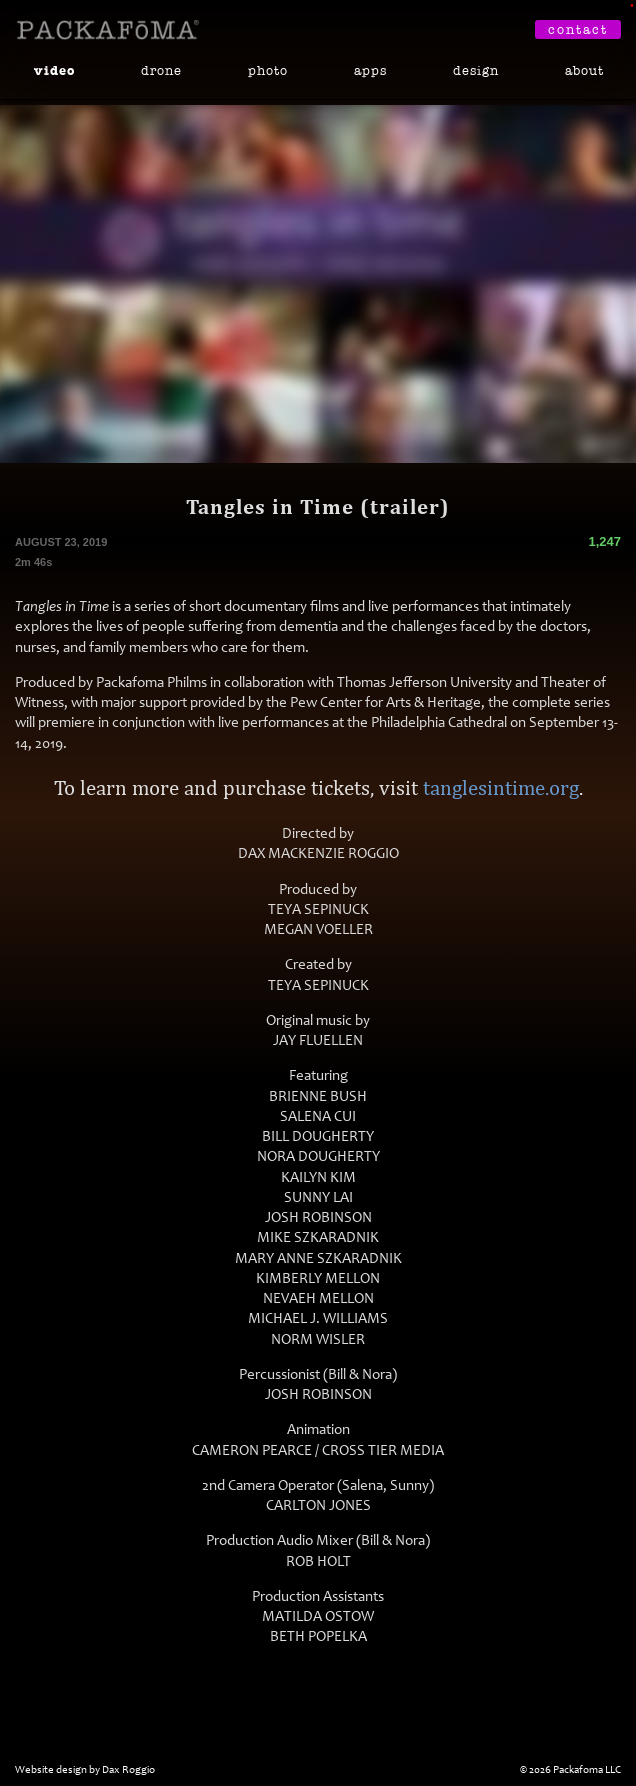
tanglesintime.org (501, 787)
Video (54, 71)
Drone (161, 70)
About (584, 70)
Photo (268, 70)
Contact (578, 29)
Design (476, 70)
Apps (370, 70)
